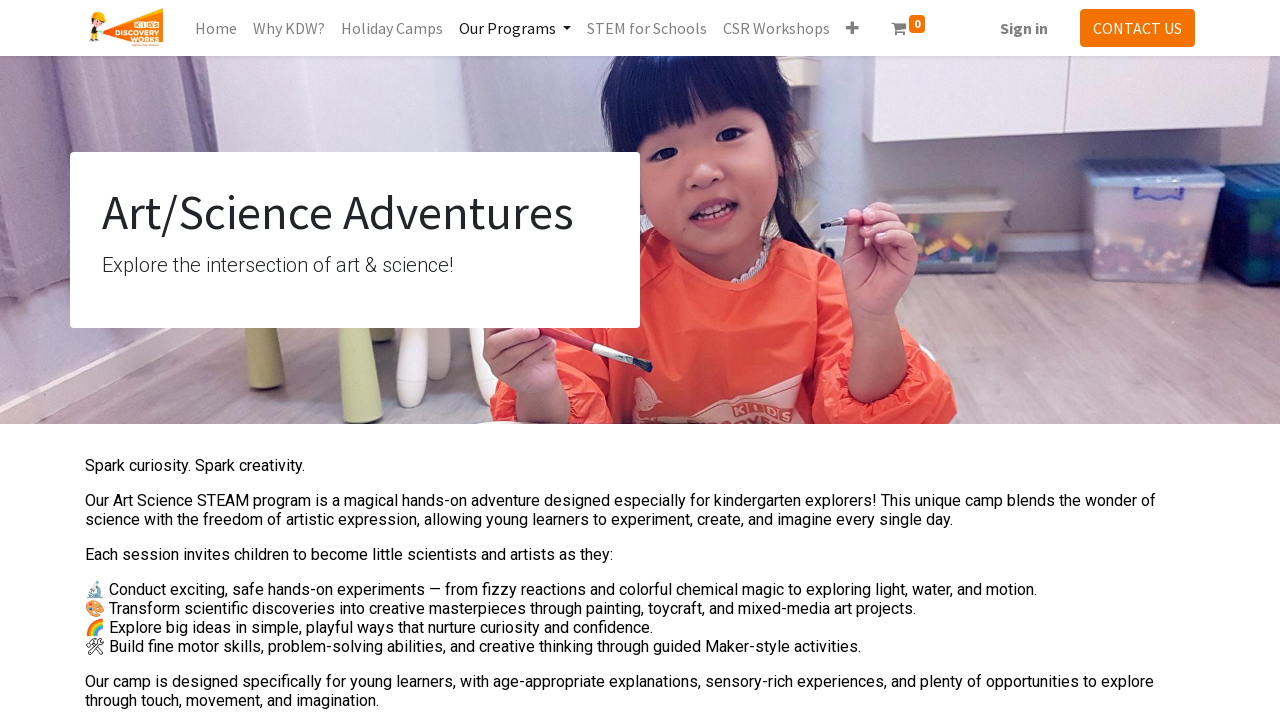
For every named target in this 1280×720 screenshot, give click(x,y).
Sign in (1024, 28)
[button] (852, 28)
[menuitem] (216, 28)
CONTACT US (1137, 28)
